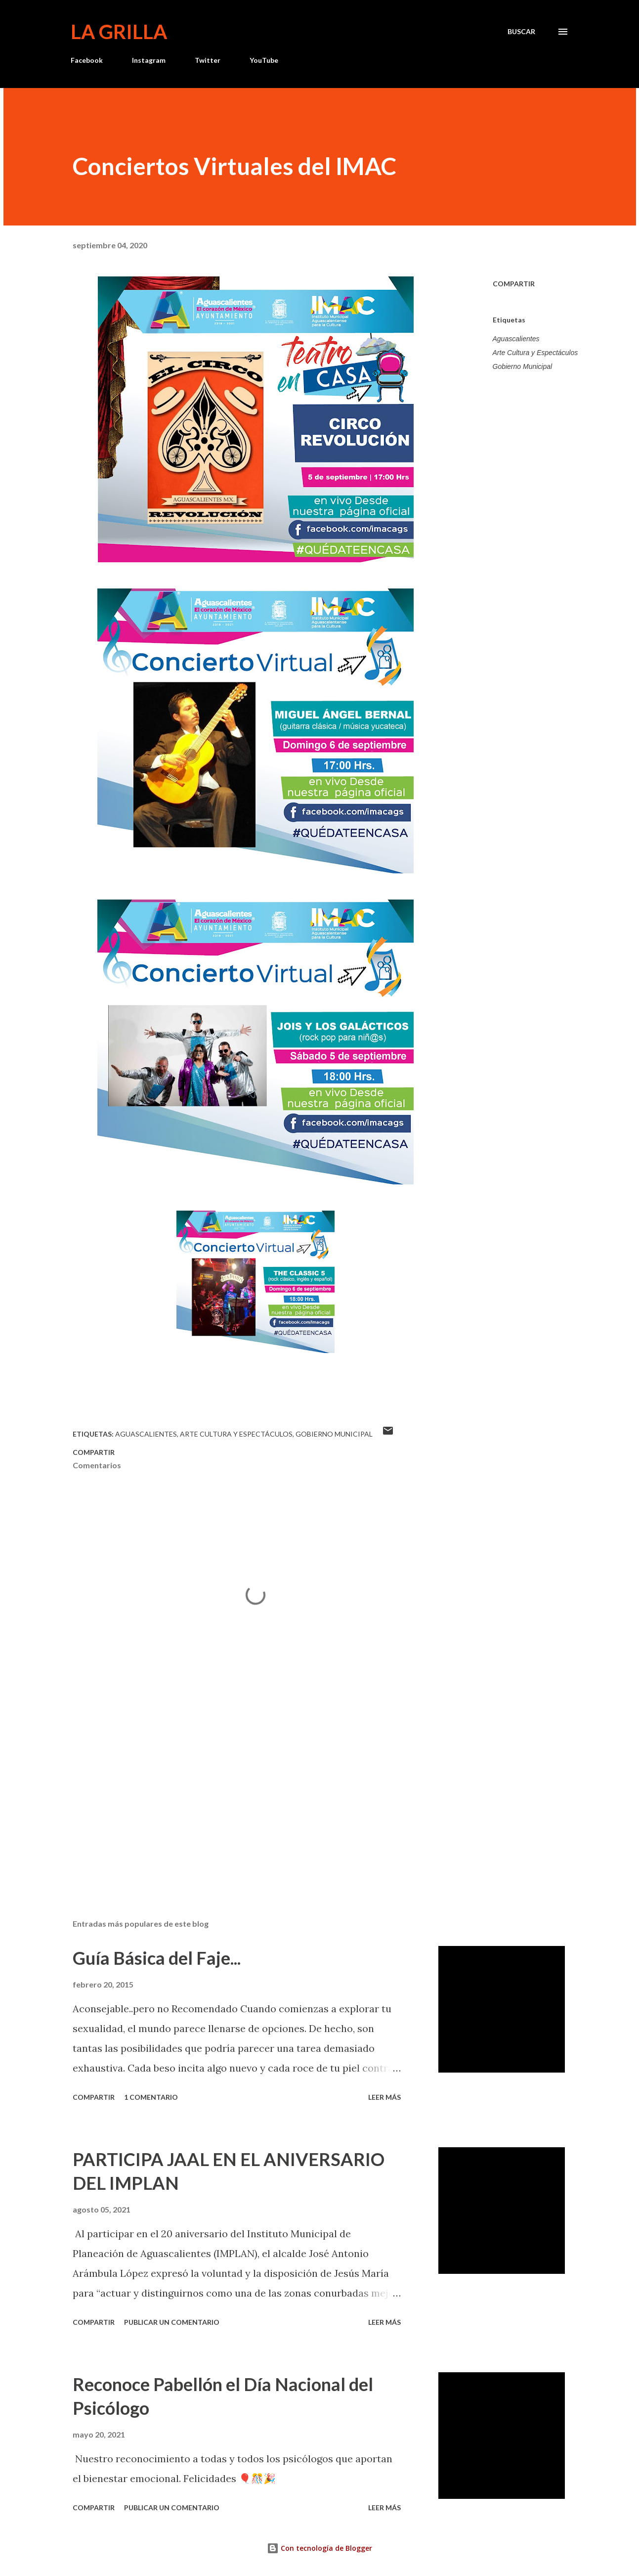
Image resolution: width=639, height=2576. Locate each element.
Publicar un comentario (171, 2322)
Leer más (384, 2097)
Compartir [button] (514, 283)
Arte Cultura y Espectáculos (535, 353)
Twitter (207, 60)
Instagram (149, 60)
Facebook (87, 60)
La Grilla (119, 32)
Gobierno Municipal (523, 366)
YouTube (264, 60)
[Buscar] (521, 32)
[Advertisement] (240, 1795)
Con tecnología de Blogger (319, 2548)
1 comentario (151, 2097)
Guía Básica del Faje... (157, 1958)
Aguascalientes (516, 339)
